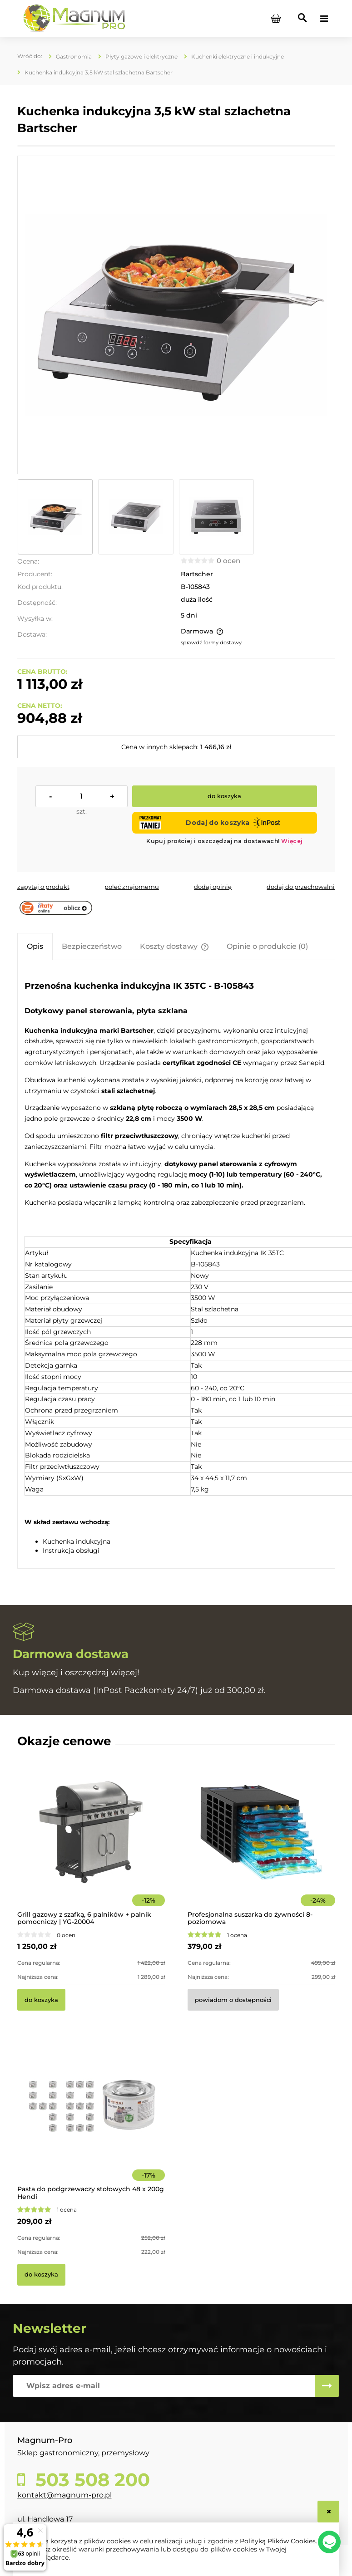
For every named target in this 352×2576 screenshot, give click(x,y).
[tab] (35, 946)
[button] (43, 886)
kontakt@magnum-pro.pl (64, 2495)
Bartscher (197, 574)
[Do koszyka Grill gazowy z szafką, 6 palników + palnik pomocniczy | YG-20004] (41, 2000)
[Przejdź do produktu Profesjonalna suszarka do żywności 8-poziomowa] (261, 1845)
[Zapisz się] (327, 2386)
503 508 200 (90, 2480)
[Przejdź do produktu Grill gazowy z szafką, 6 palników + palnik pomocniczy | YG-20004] (91, 1845)
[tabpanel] (176, 1265)
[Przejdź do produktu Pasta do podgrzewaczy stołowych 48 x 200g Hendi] (91, 2119)
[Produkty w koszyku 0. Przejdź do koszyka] (276, 18)
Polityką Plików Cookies (278, 2541)
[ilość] (81, 796)
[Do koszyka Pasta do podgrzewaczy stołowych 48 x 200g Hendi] (41, 2275)
